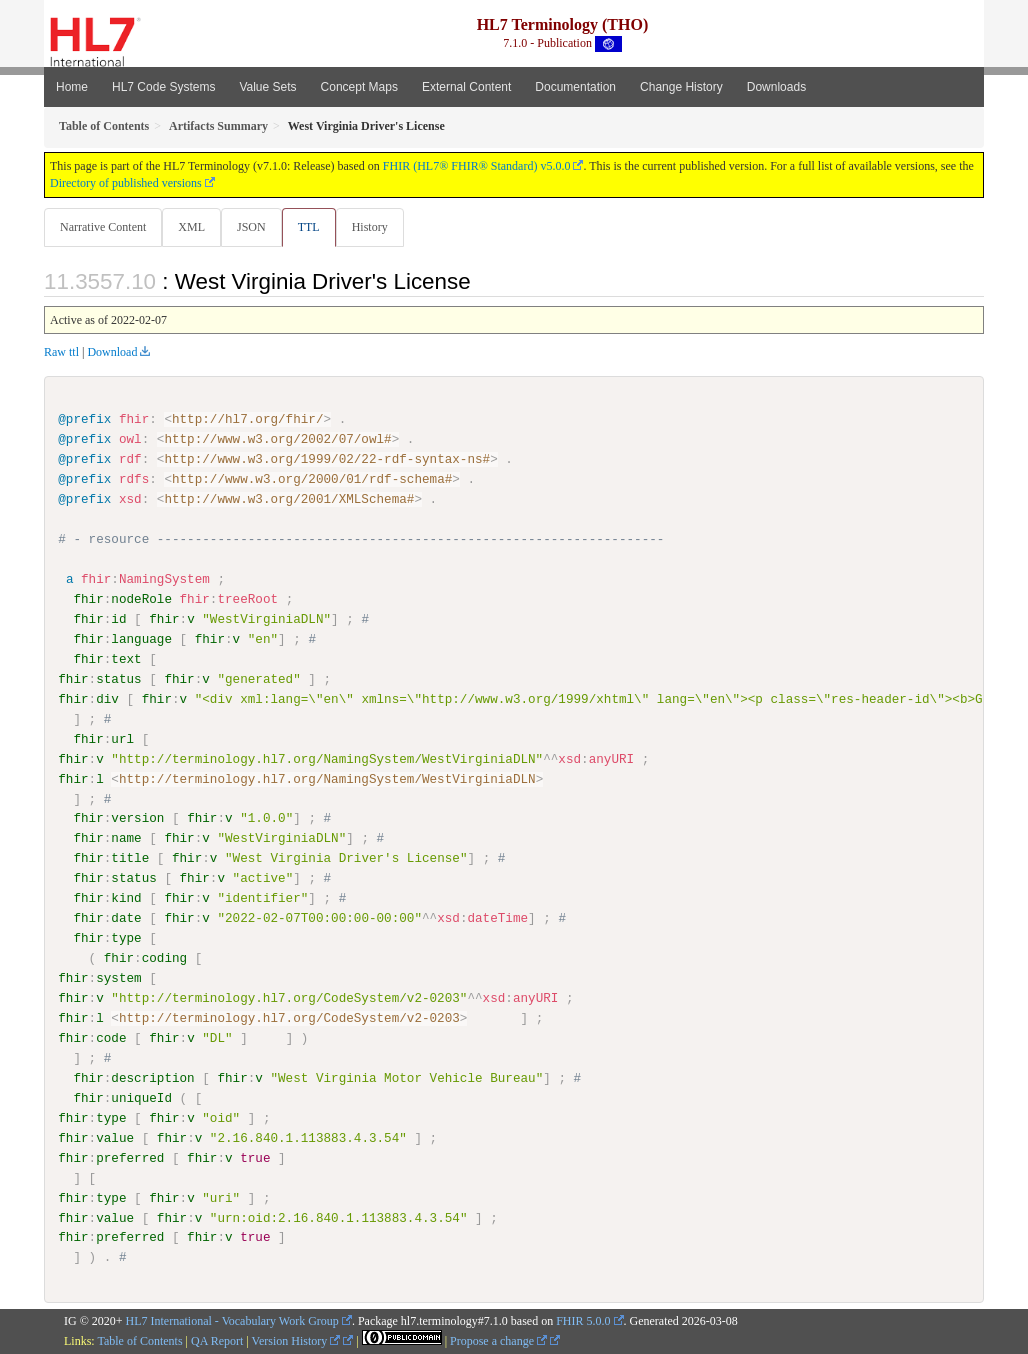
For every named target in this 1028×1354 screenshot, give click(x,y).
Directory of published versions (126, 183)
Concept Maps (359, 87)
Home (72, 87)
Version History (296, 1341)
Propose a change (498, 1341)
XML (193, 227)
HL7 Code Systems (163, 87)
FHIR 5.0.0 (583, 1322)
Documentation (575, 87)
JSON (255, 227)
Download (112, 353)
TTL (315, 227)
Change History (681, 87)
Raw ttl (61, 353)
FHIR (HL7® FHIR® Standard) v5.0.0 (477, 166)
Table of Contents (139, 1341)
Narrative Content (103, 227)
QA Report (217, 1341)
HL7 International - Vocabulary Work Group (232, 1322)
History (378, 227)
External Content (466, 87)
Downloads (776, 87)
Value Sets (267, 87)
